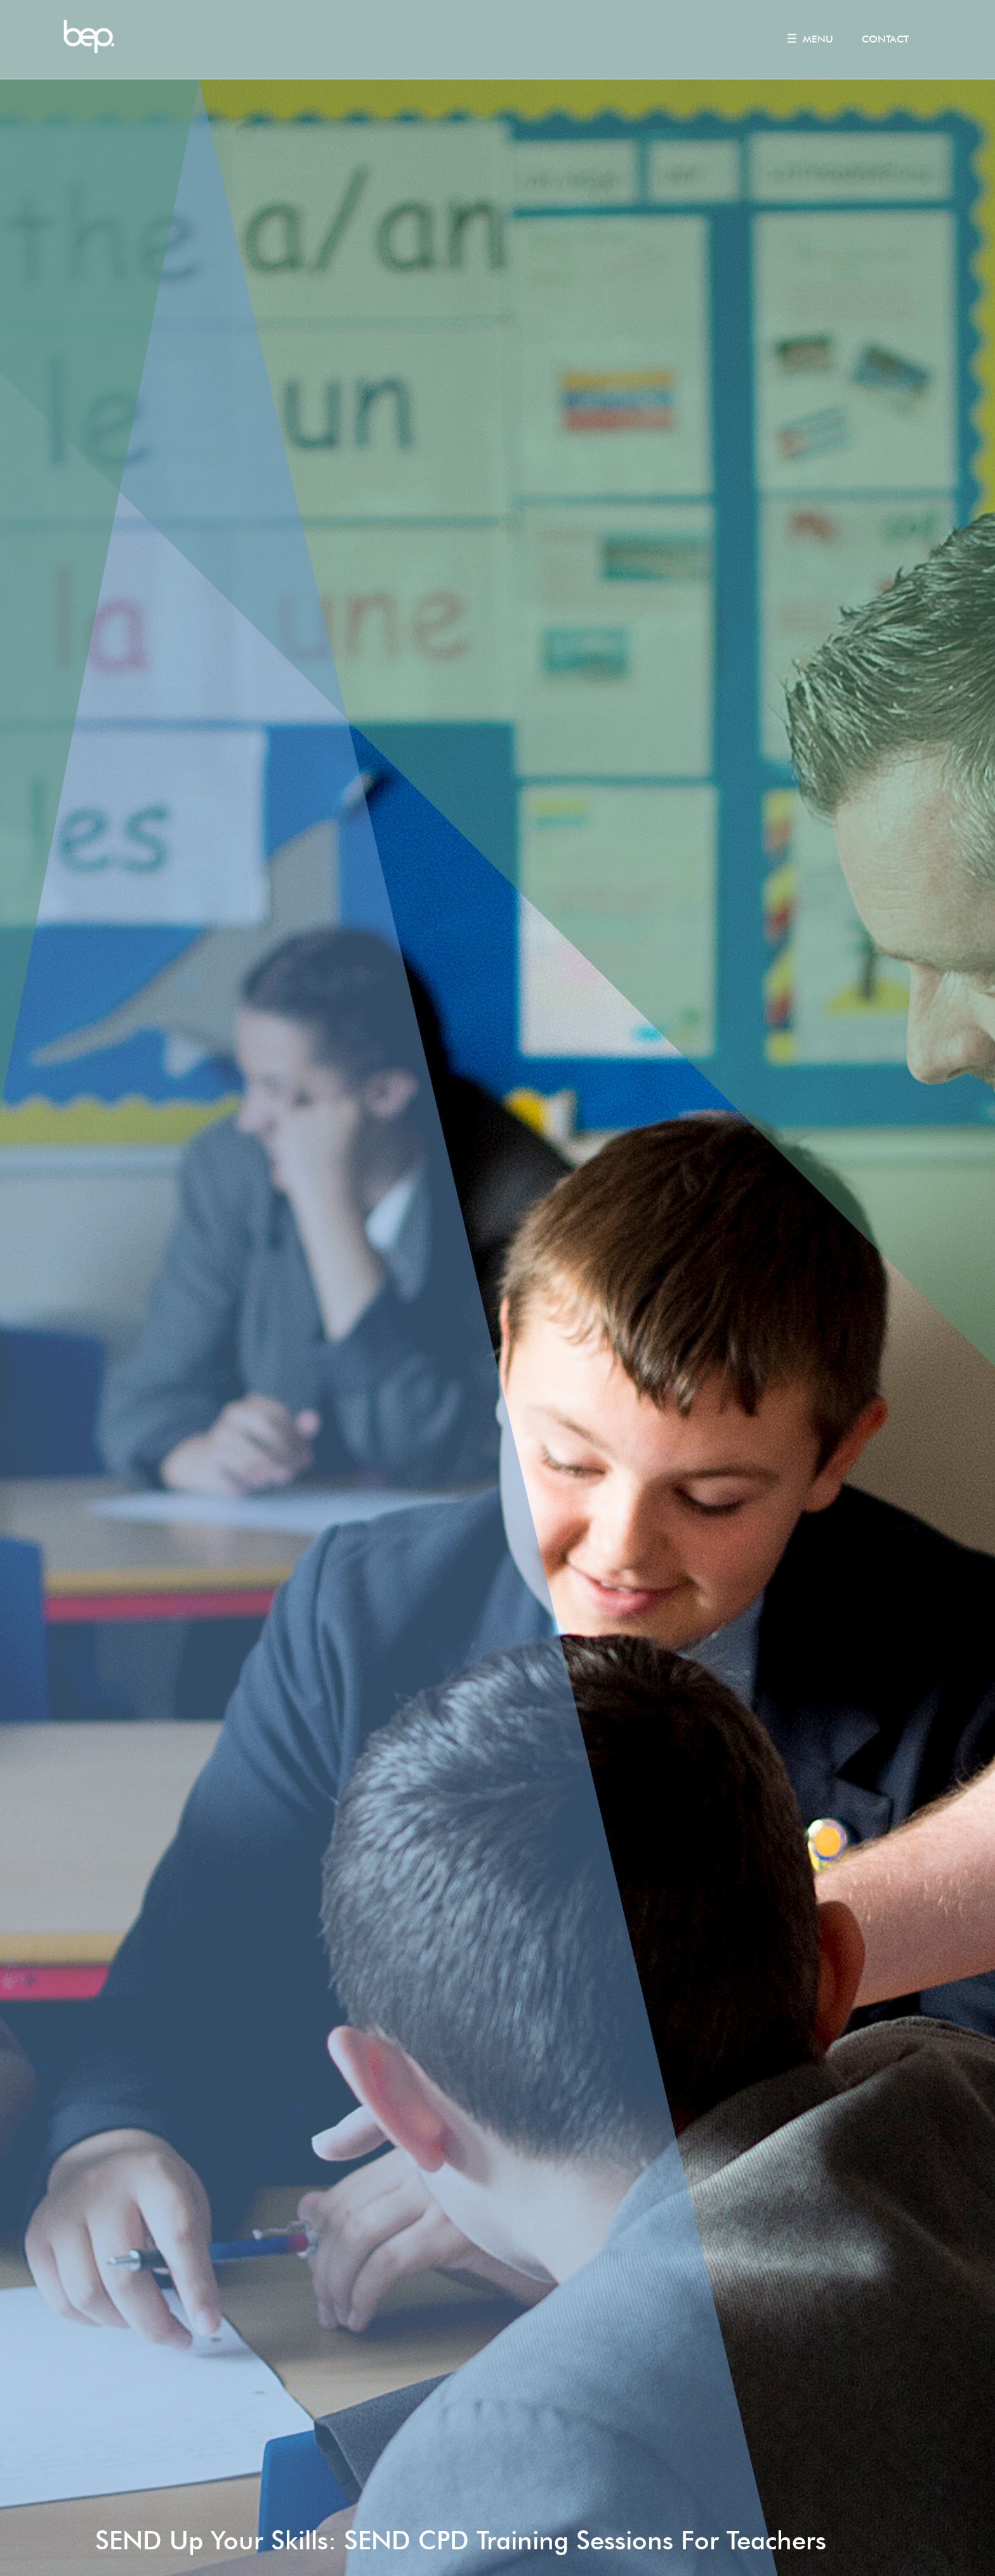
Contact (885, 39)
